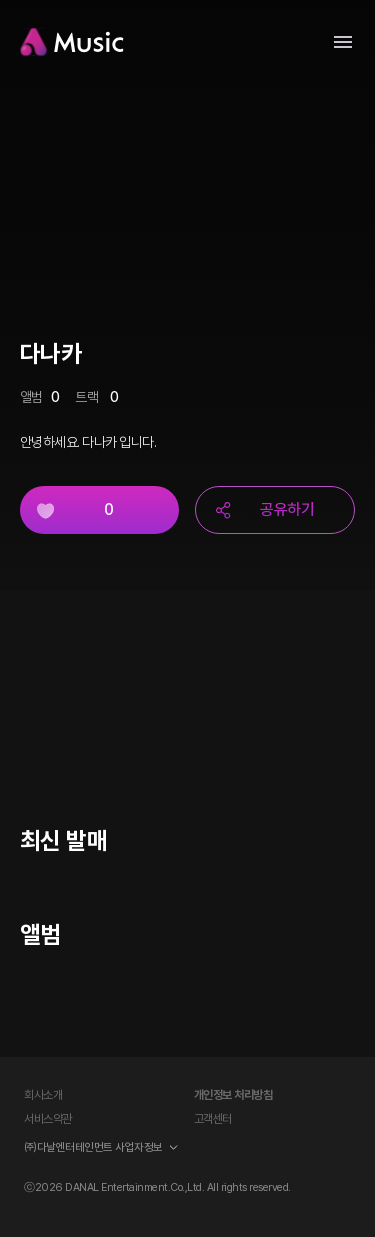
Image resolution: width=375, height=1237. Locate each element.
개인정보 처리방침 (233, 1095)
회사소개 (43, 1095)
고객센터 (213, 1119)
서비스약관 (48, 1119)
